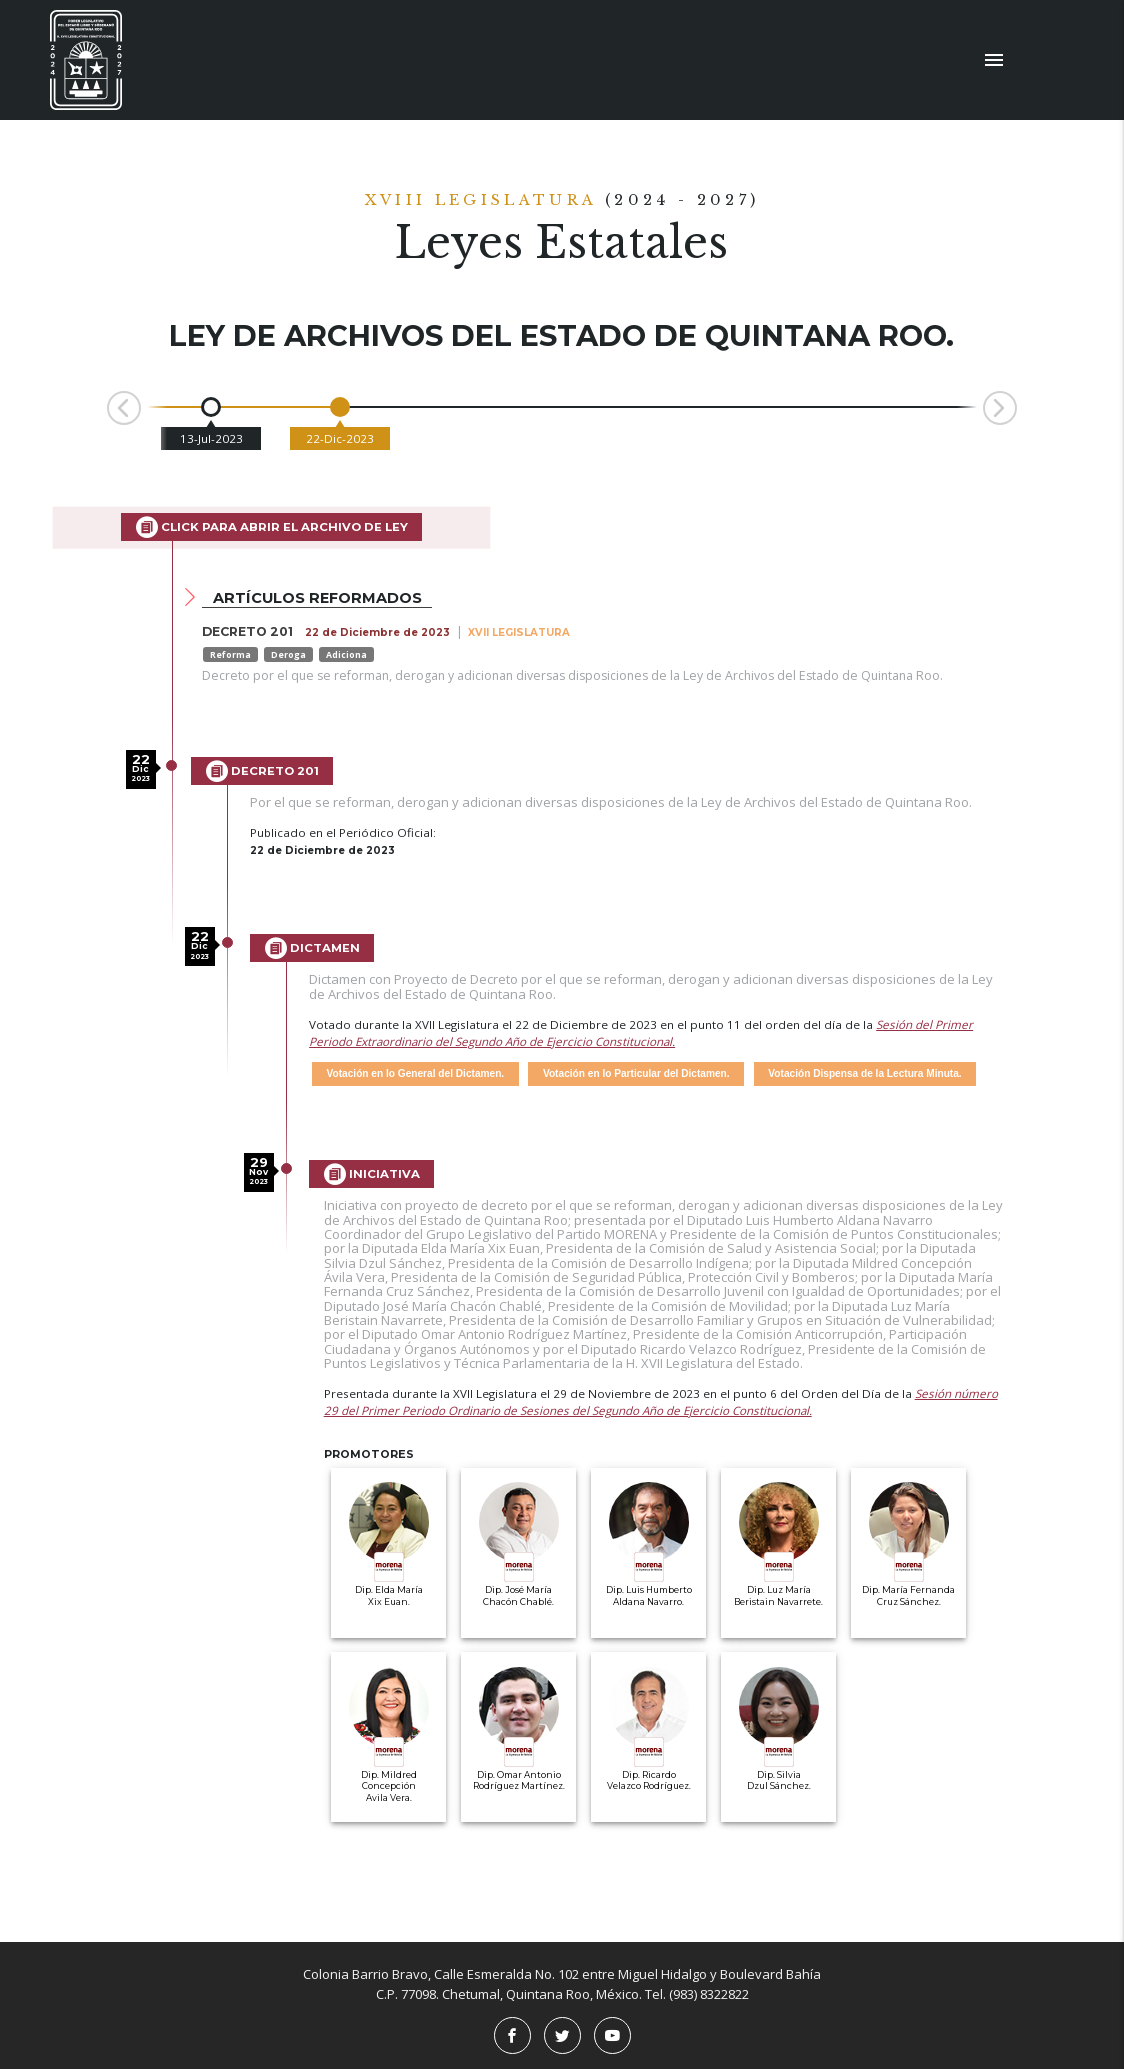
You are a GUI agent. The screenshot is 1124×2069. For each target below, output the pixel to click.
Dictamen (312, 948)
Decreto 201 (262, 771)
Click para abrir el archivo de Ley (272, 527)
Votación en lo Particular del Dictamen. (636, 1073)
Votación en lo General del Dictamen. (416, 1073)
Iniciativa (372, 1174)
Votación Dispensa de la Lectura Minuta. (864, 1073)
